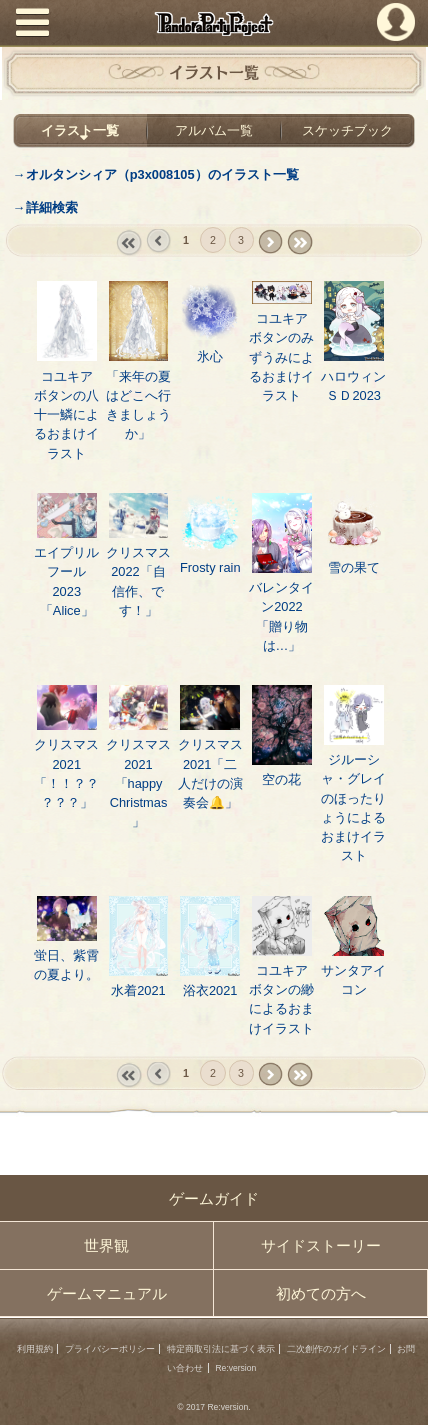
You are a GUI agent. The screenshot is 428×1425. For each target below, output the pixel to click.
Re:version (235, 1368)
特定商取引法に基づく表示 (221, 1349)
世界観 (106, 1245)
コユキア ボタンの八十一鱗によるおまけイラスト (66, 415)
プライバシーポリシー (110, 1349)
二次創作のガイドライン (336, 1349)
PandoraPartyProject (214, 23)
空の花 (281, 779)
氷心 (210, 356)
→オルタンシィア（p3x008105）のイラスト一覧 (156, 174)
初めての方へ (321, 1293)
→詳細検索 (45, 207)
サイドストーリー (321, 1245)
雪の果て (354, 567)
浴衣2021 (210, 990)
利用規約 (35, 1349)
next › (270, 242)
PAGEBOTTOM (403, 1397)
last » (299, 242)
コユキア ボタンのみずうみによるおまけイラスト (281, 357)
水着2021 (138, 990)
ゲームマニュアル (107, 1293)
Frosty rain (210, 567)
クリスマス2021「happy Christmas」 (138, 783)
